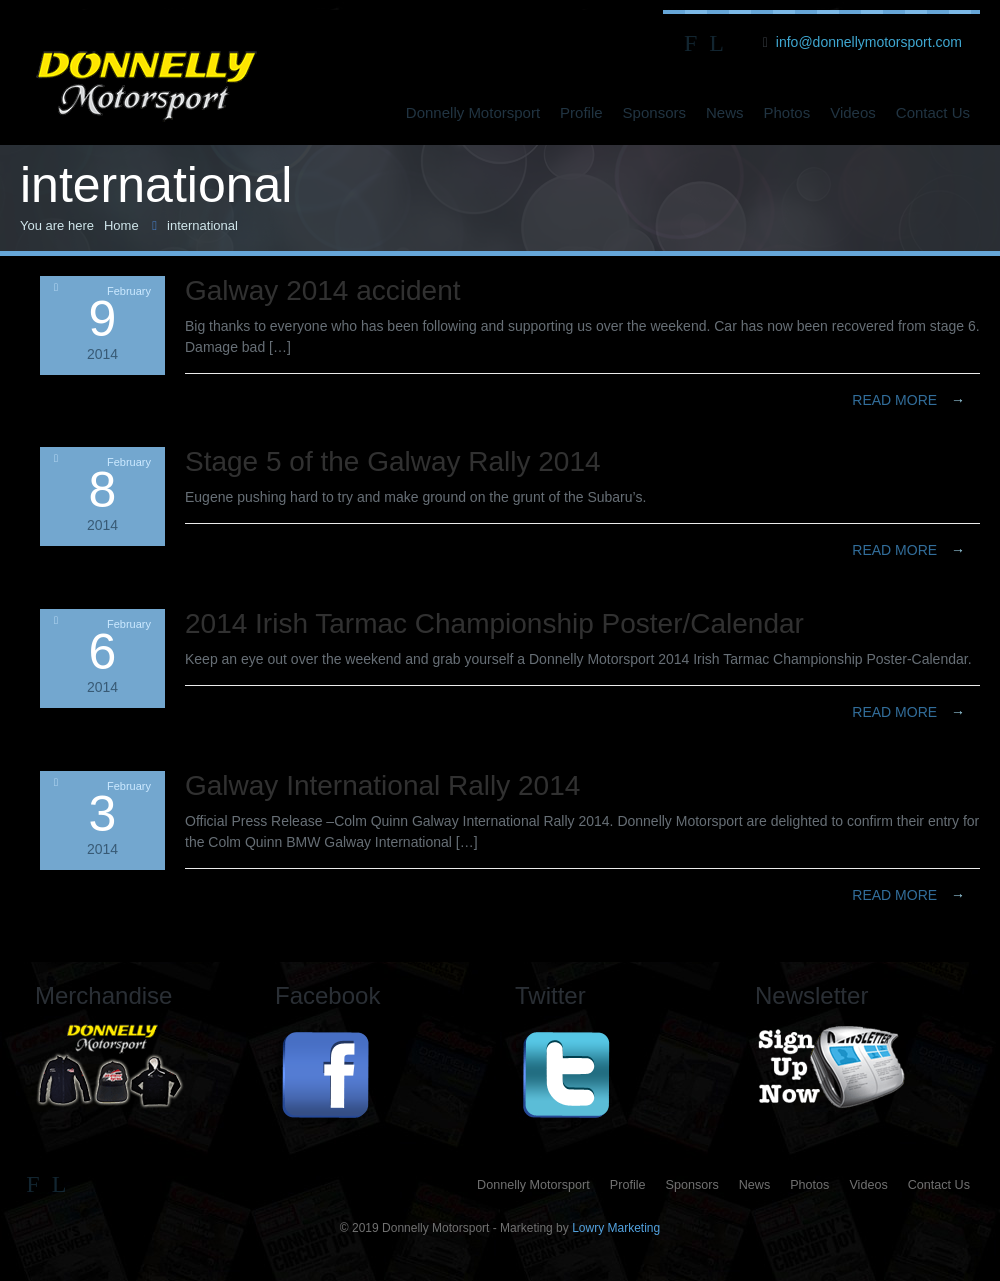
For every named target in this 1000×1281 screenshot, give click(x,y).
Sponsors (654, 112)
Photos (787, 112)
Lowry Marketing (616, 1228)
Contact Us (933, 112)
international (202, 225)
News (725, 112)
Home (121, 225)
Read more (908, 400)
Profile (581, 112)
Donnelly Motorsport (473, 112)
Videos (853, 112)
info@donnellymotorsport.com (869, 42)
